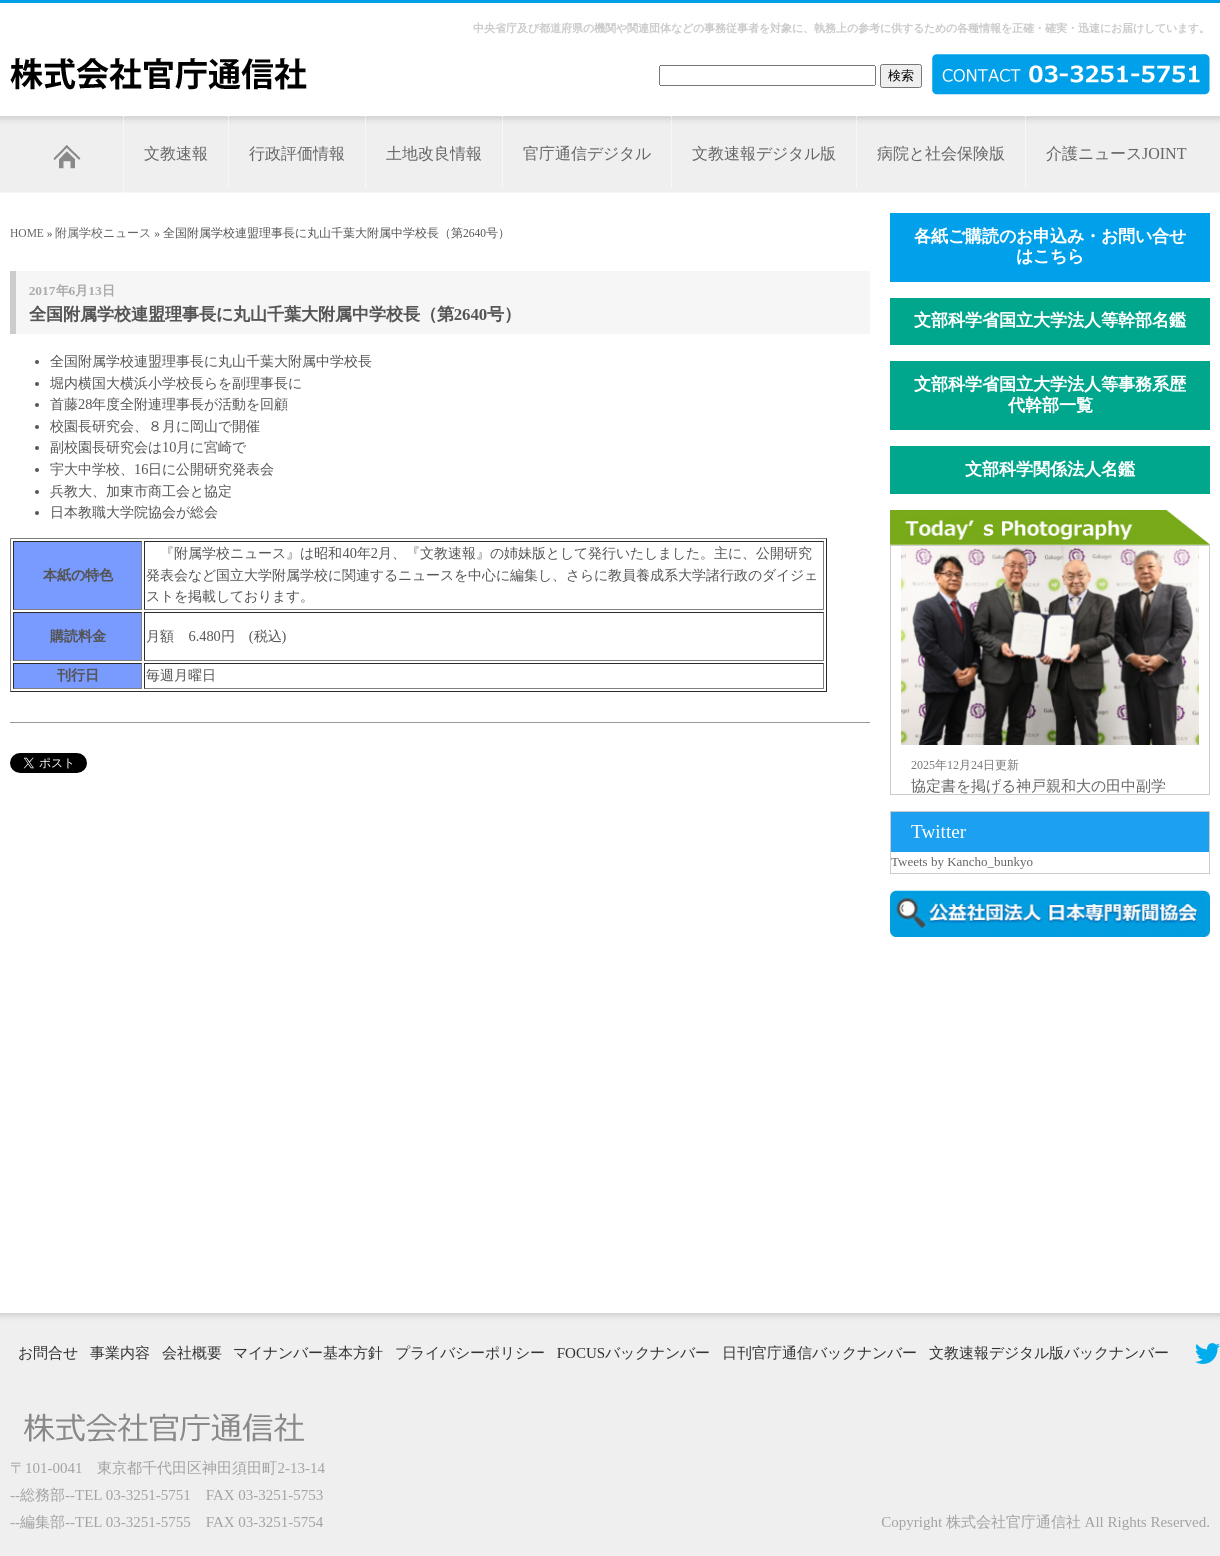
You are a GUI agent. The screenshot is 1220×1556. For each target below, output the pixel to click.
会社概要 (192, 1353)
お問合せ (48, 1353)
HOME (27, 233)
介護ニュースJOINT (1116, 153)
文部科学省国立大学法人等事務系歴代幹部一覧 (1050, 395)
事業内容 (120, 1353)
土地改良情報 (434, 153)
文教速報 (176, 153)
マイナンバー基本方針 (308, 1353)
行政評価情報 (297, 153)
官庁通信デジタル (587, 153)
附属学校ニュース (103, 233)
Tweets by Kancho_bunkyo (962, 861)
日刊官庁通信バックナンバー (819, 1353)
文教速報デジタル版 (764, 153)
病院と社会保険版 (941, 153)
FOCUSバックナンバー (633, 1353)
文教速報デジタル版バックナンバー (1049, 1353)
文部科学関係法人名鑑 (1050, 469)
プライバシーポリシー (470, 1353)
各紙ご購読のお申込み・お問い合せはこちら (1050, 247)
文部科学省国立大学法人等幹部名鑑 (1050, 320)
